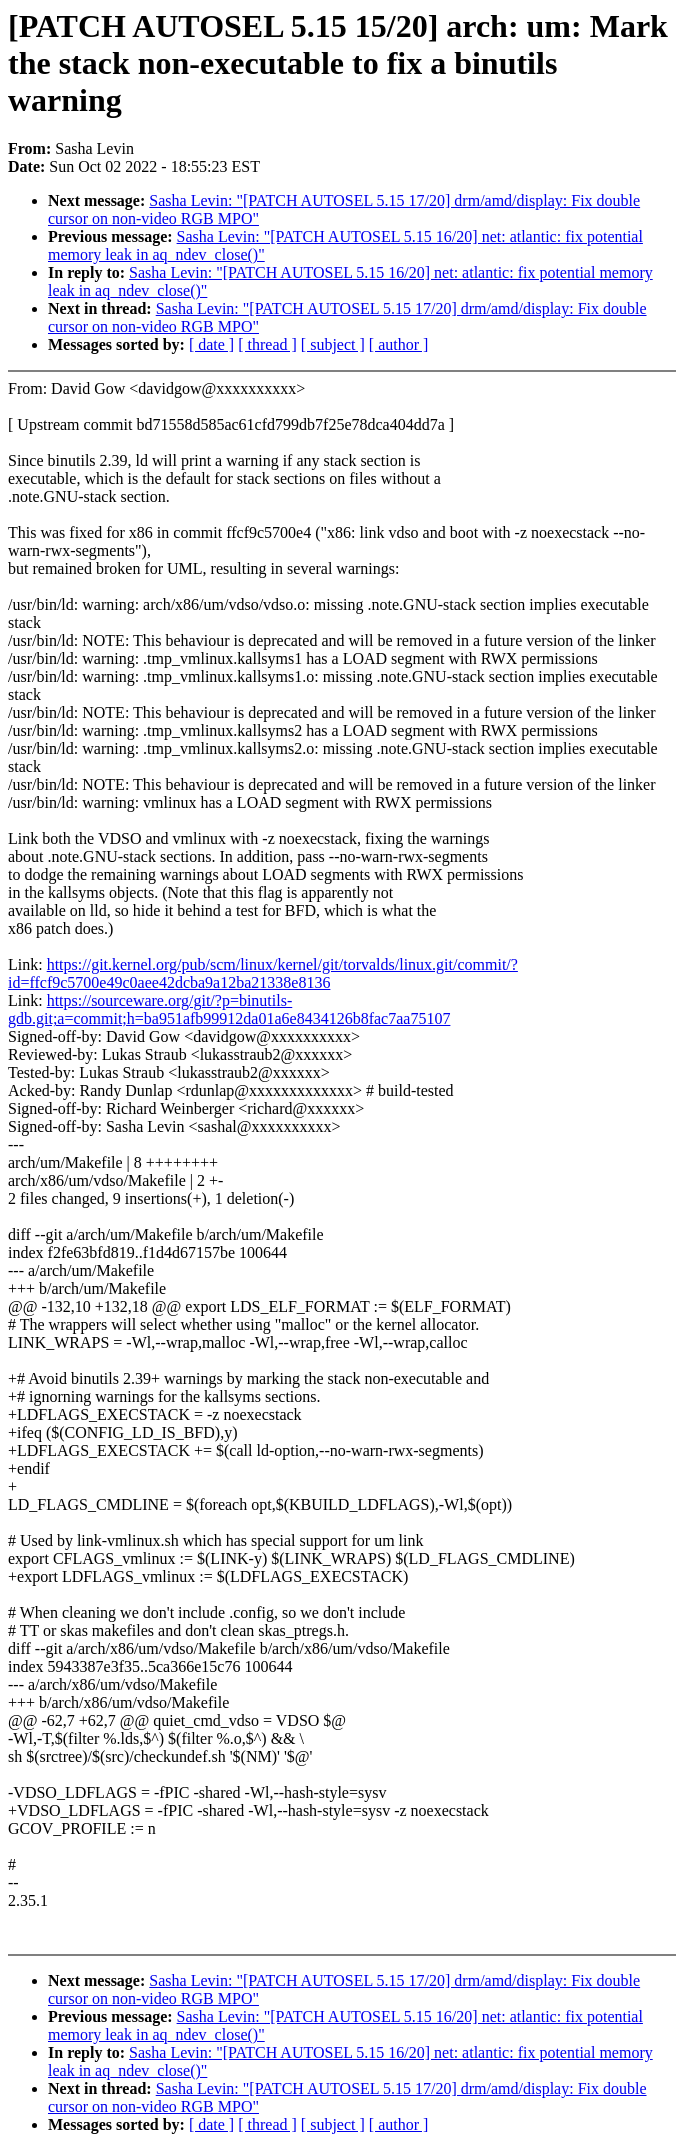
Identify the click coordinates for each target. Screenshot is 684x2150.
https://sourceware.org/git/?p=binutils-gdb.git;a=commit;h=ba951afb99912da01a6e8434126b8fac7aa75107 (229, 1009)
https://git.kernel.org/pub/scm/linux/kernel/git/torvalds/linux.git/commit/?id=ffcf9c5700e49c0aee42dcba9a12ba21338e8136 (263, 973)
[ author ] (399, 344)
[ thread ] (267, 344)
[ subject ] (333, 344)
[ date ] (211, 344)
